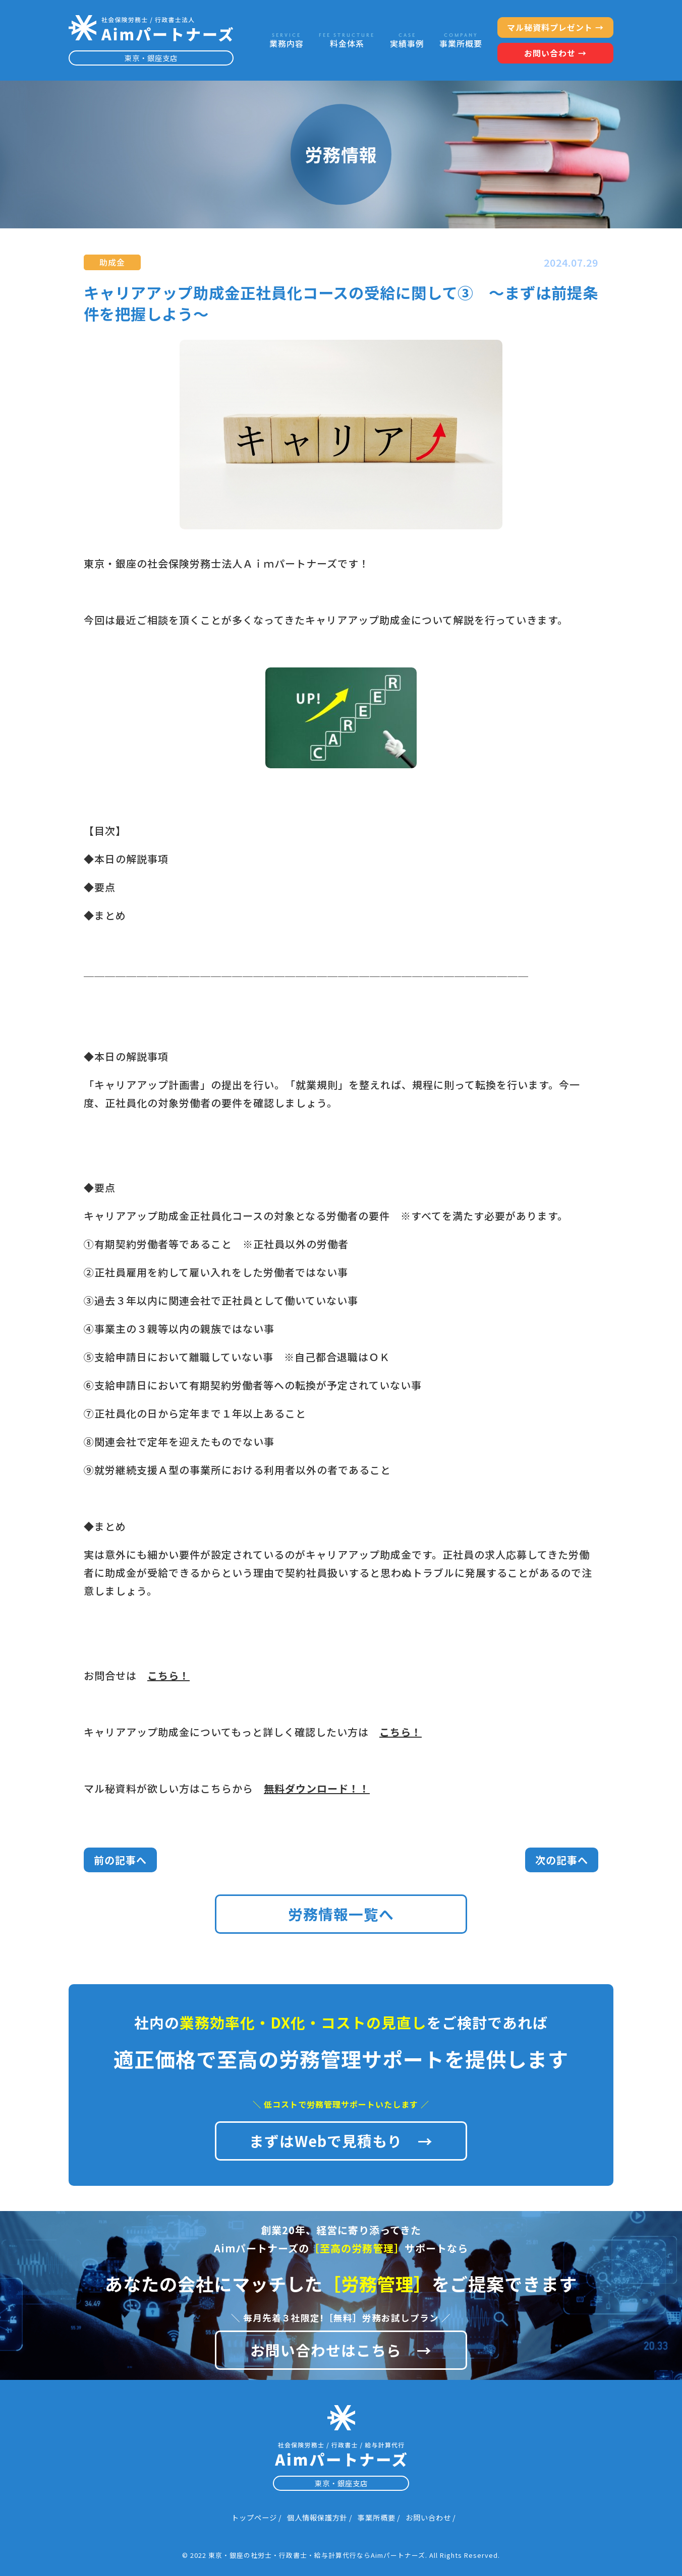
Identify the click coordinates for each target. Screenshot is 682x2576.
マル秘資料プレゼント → (555, 27)
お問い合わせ (428, 2517)
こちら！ (168, 1675)
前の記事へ (120, 1860)
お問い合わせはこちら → (341, 2350)
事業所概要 (460, 40)
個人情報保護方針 (317, 2517)
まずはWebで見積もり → (341, 2140)
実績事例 (407, 40)
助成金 (112, 262)
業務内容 (286, 40)
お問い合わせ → (555, 53)
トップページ (254, 2517)
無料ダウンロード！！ (317, 1788)
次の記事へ (561, 1860)
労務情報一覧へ (341, 1914)
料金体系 (347, 40)
